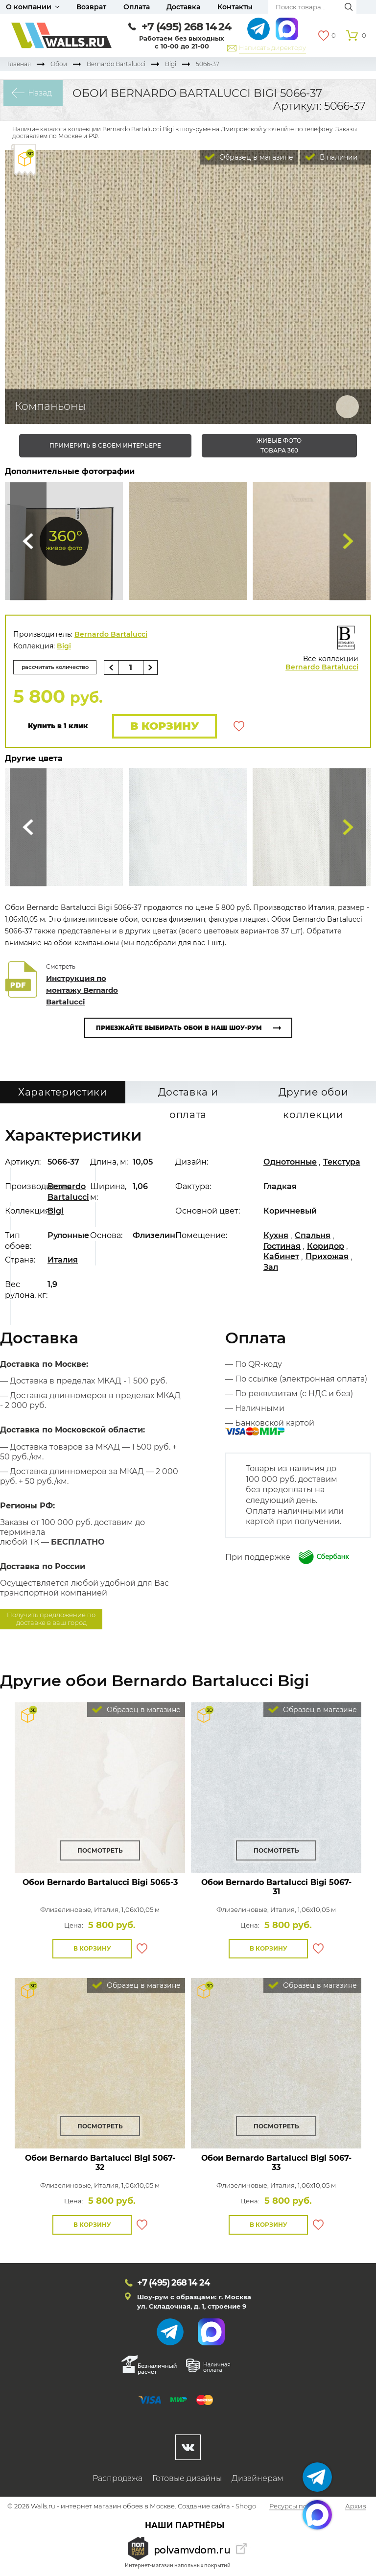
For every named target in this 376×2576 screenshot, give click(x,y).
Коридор (325, 1247)
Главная (19, 64)
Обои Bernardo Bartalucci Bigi (100, 1883)
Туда (347, 541)
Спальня (312, 1236)
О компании (28, 6)
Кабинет (281, 1257)
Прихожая (327, 1257)
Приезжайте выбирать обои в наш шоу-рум (179, 1028)
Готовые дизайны (187, 2479)
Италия (62, 1260)
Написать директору (272, 47)
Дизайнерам (257, 2479)
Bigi (170, 64)
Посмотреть (100, 1851)
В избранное (239, 726)
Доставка (183, 6)
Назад (37, 93)
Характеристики (62, 1093)
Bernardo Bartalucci (116, 64)
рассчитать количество (58, 667)
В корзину (162, 726)
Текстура (341, 1163)
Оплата (136, 6)
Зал (270, 1268)
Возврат (91, 6)
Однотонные (290, 1163)
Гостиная (282, 1247)
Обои (58, 64)
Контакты (235, 6)
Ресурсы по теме (296, 2507)
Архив (355, 2507)
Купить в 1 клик (58, 726)
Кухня (275, 1236)
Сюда (28, 541)
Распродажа (117, 2479)
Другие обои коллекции (314, 1095)
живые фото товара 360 (279, 445)
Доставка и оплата (188, 1095)
